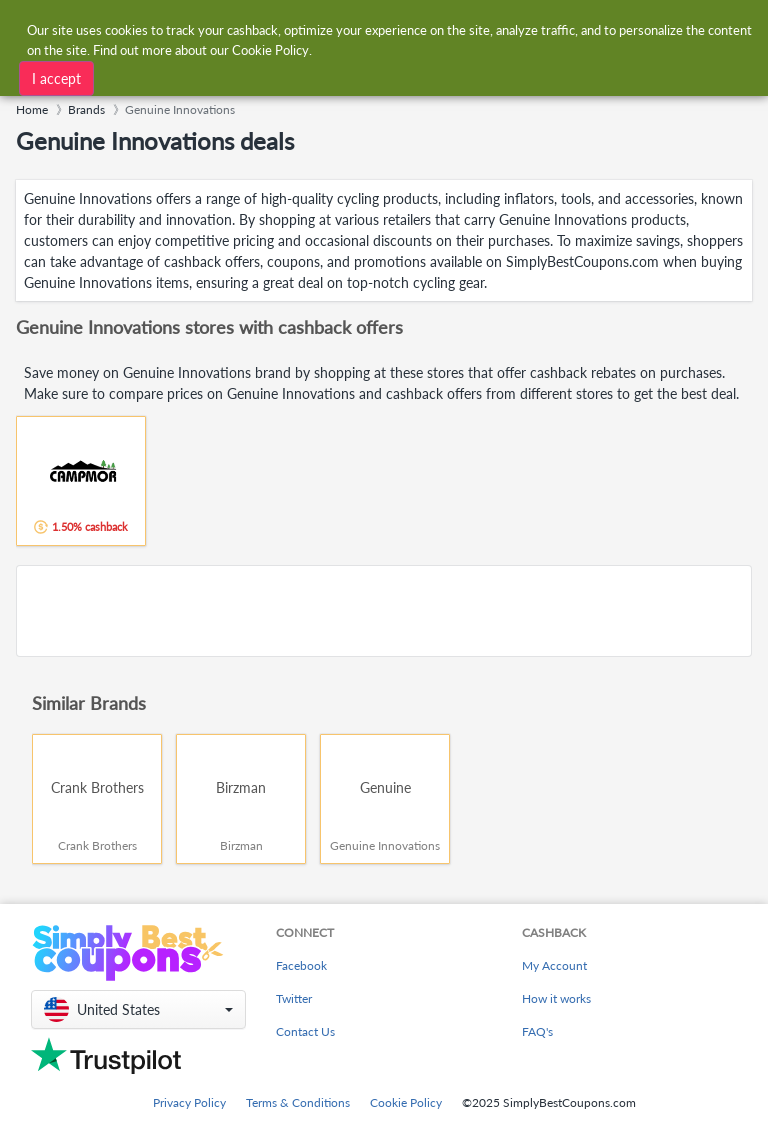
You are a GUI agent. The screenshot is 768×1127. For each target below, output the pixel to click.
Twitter (294, 998)
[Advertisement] (384, 611)
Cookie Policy (406, 1102)
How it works (556, 998)
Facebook (301, 965)
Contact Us (305, 1031)
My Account (554, 965)
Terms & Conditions (298, 1102)
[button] (138, 1009)
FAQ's (537, 1031)
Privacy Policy (189, 1102)
